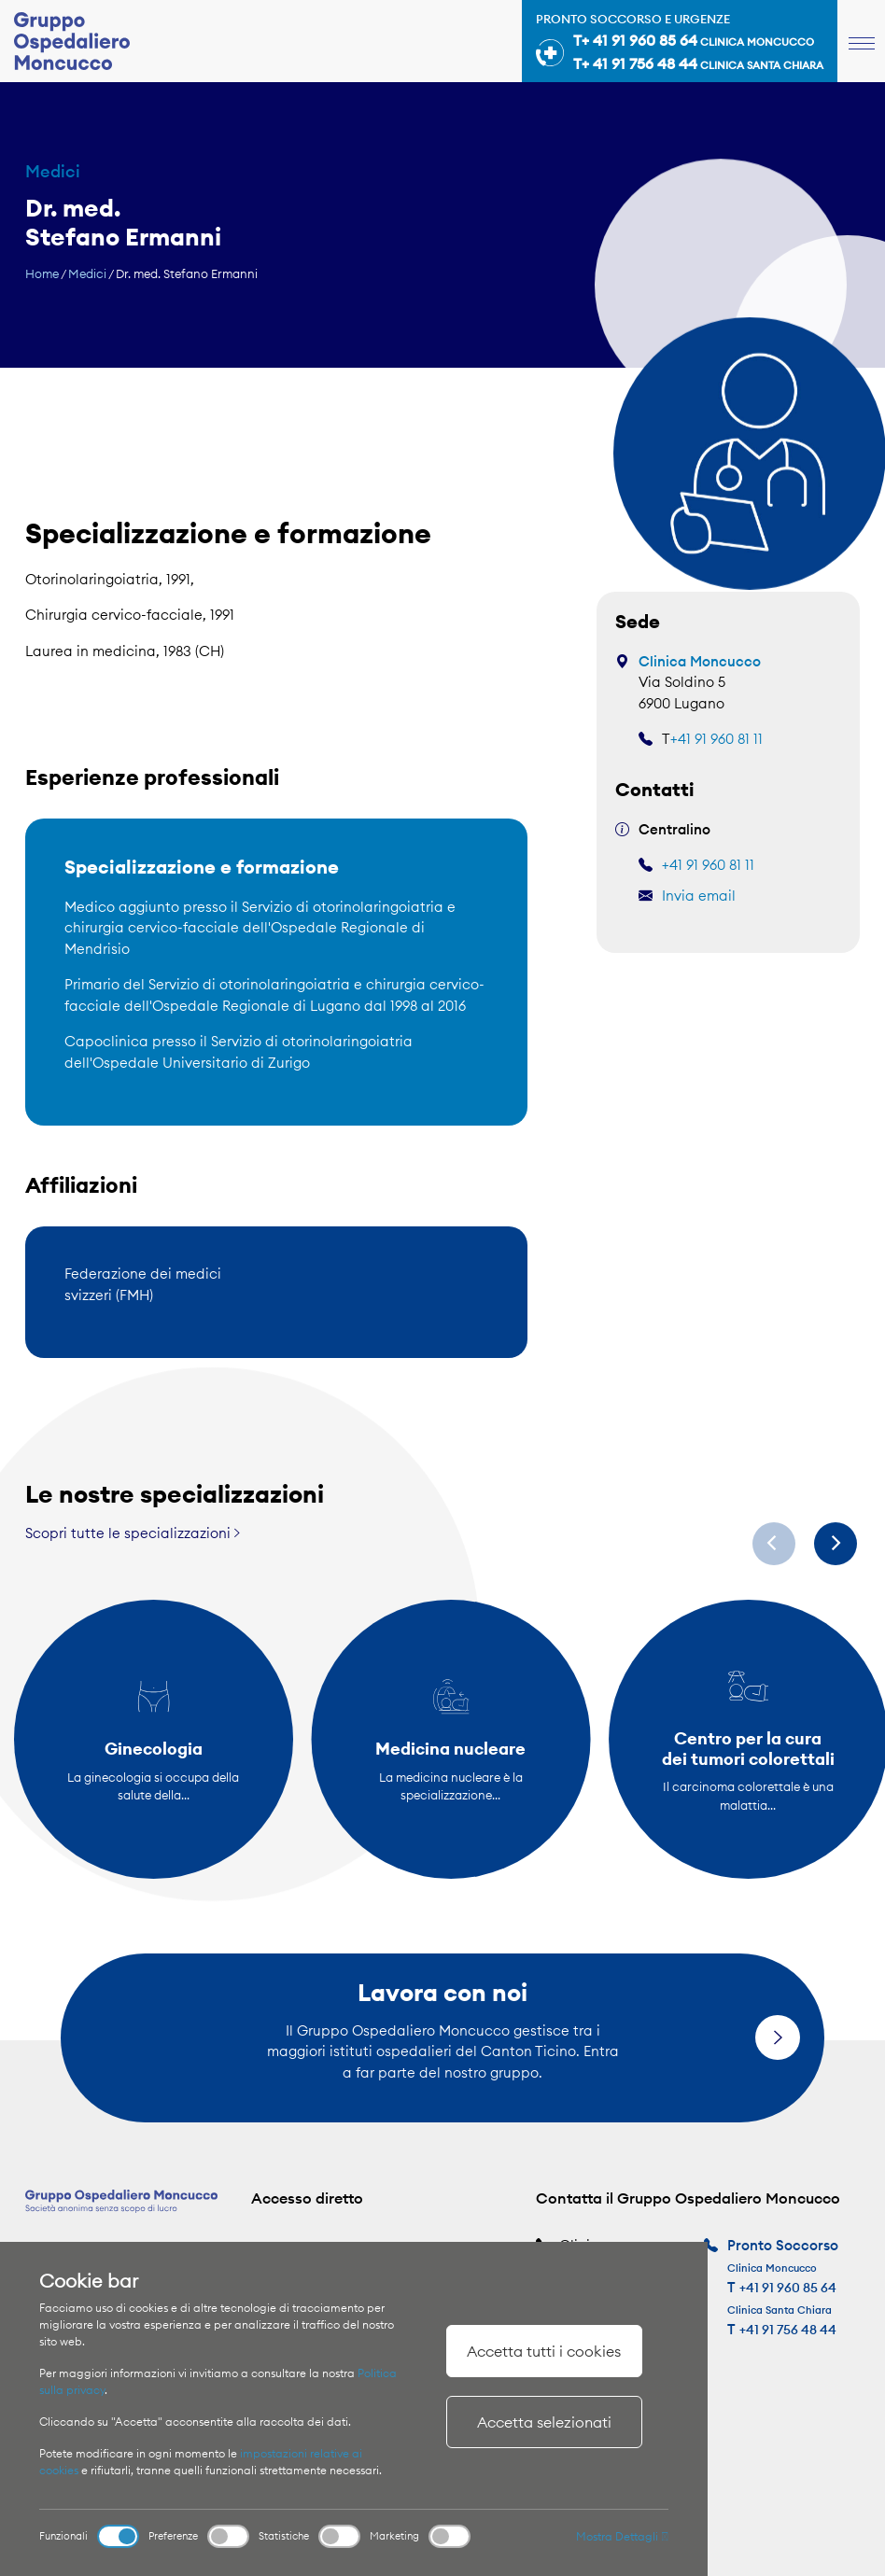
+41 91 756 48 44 (790, 2329)
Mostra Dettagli (622, 2536)
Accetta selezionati (544, 2422)
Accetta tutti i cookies (544, 2351)
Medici (87, 273)
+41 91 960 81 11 (716, 739)
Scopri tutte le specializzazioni (132, 1533)
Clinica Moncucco (700, 661)
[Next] (835, 1543)
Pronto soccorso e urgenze (679, 44)
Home (42, 273)
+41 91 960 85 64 (790, 2287)
